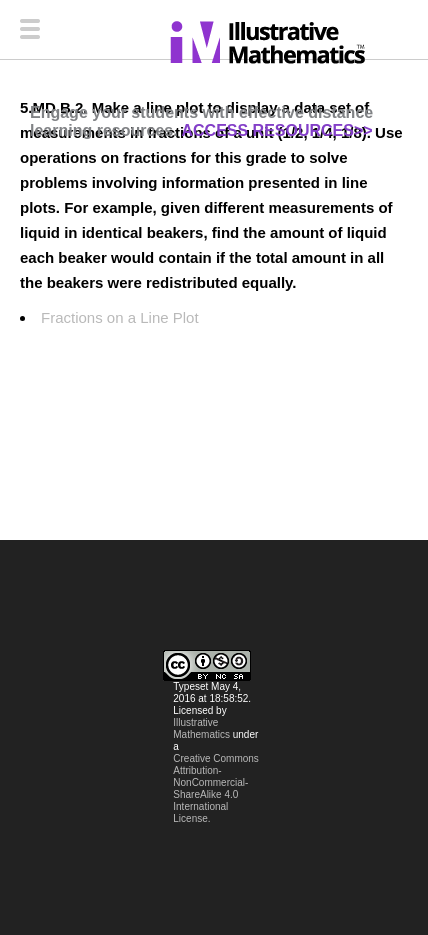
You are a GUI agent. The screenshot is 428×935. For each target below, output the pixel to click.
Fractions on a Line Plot (120, 317)
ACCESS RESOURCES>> (276, 130)
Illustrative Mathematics (201, 728)
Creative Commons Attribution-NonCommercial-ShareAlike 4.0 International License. (216, 788)
